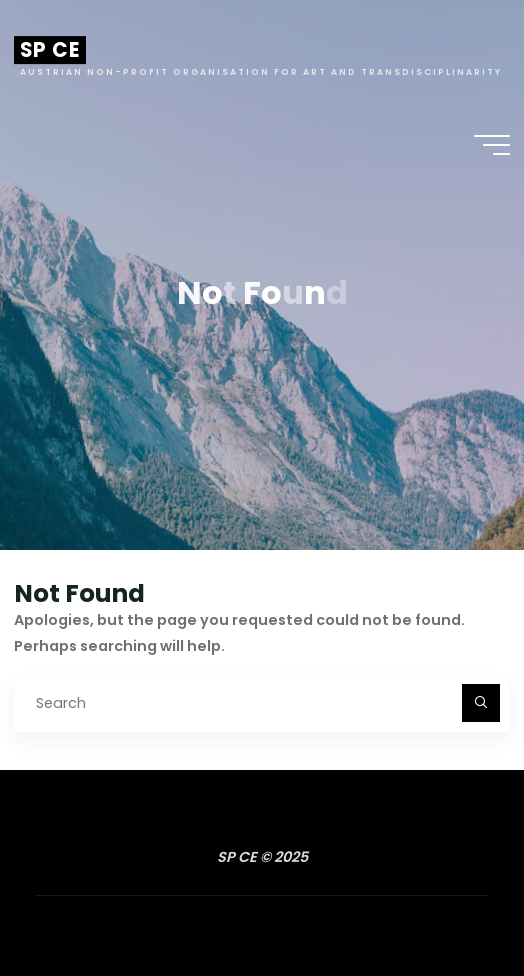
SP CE (50, 50)
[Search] (480, 702)
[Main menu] (492, 145)
